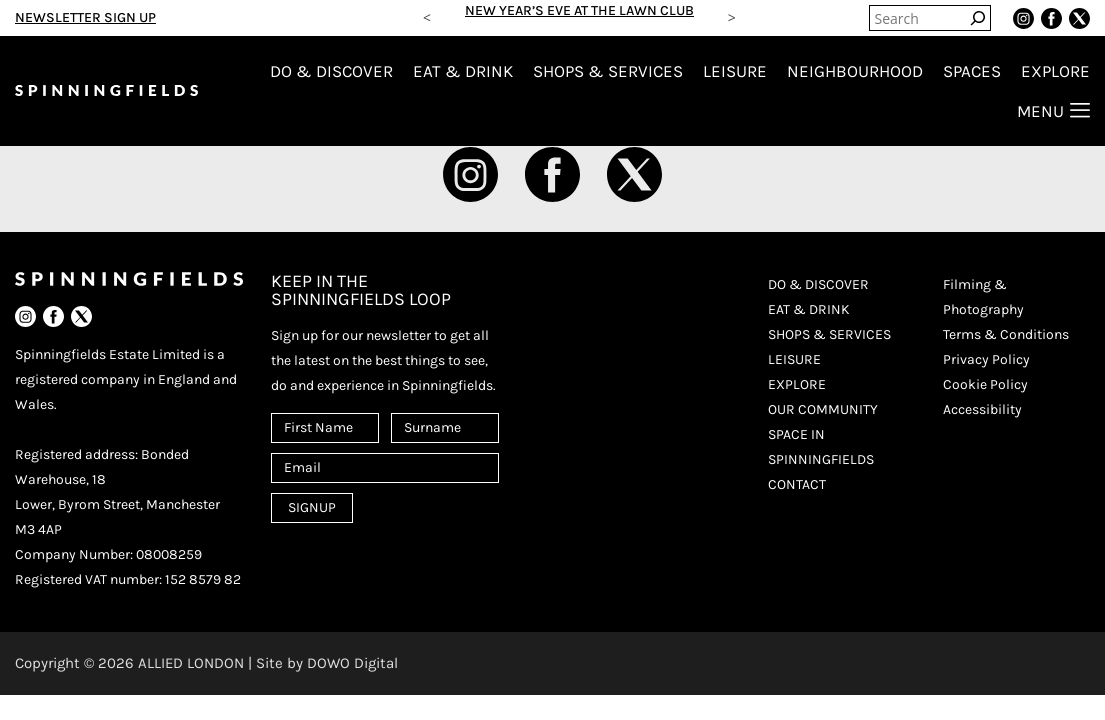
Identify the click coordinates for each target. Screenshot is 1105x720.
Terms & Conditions (1006, 334)
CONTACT (797, 484)
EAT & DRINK (463, 71)
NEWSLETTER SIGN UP (85, 17)
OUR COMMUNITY (823, 409)
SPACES (972, 71)
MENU (1053, 111)
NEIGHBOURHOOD (855, 71)
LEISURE (735, 71)
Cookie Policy (985, 384)
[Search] (978, 18)
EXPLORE (1055, 71)
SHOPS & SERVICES (608, 71)
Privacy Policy (986, 359)
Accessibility (982, 409)
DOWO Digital (352, 663)
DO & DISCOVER (331, 71)
